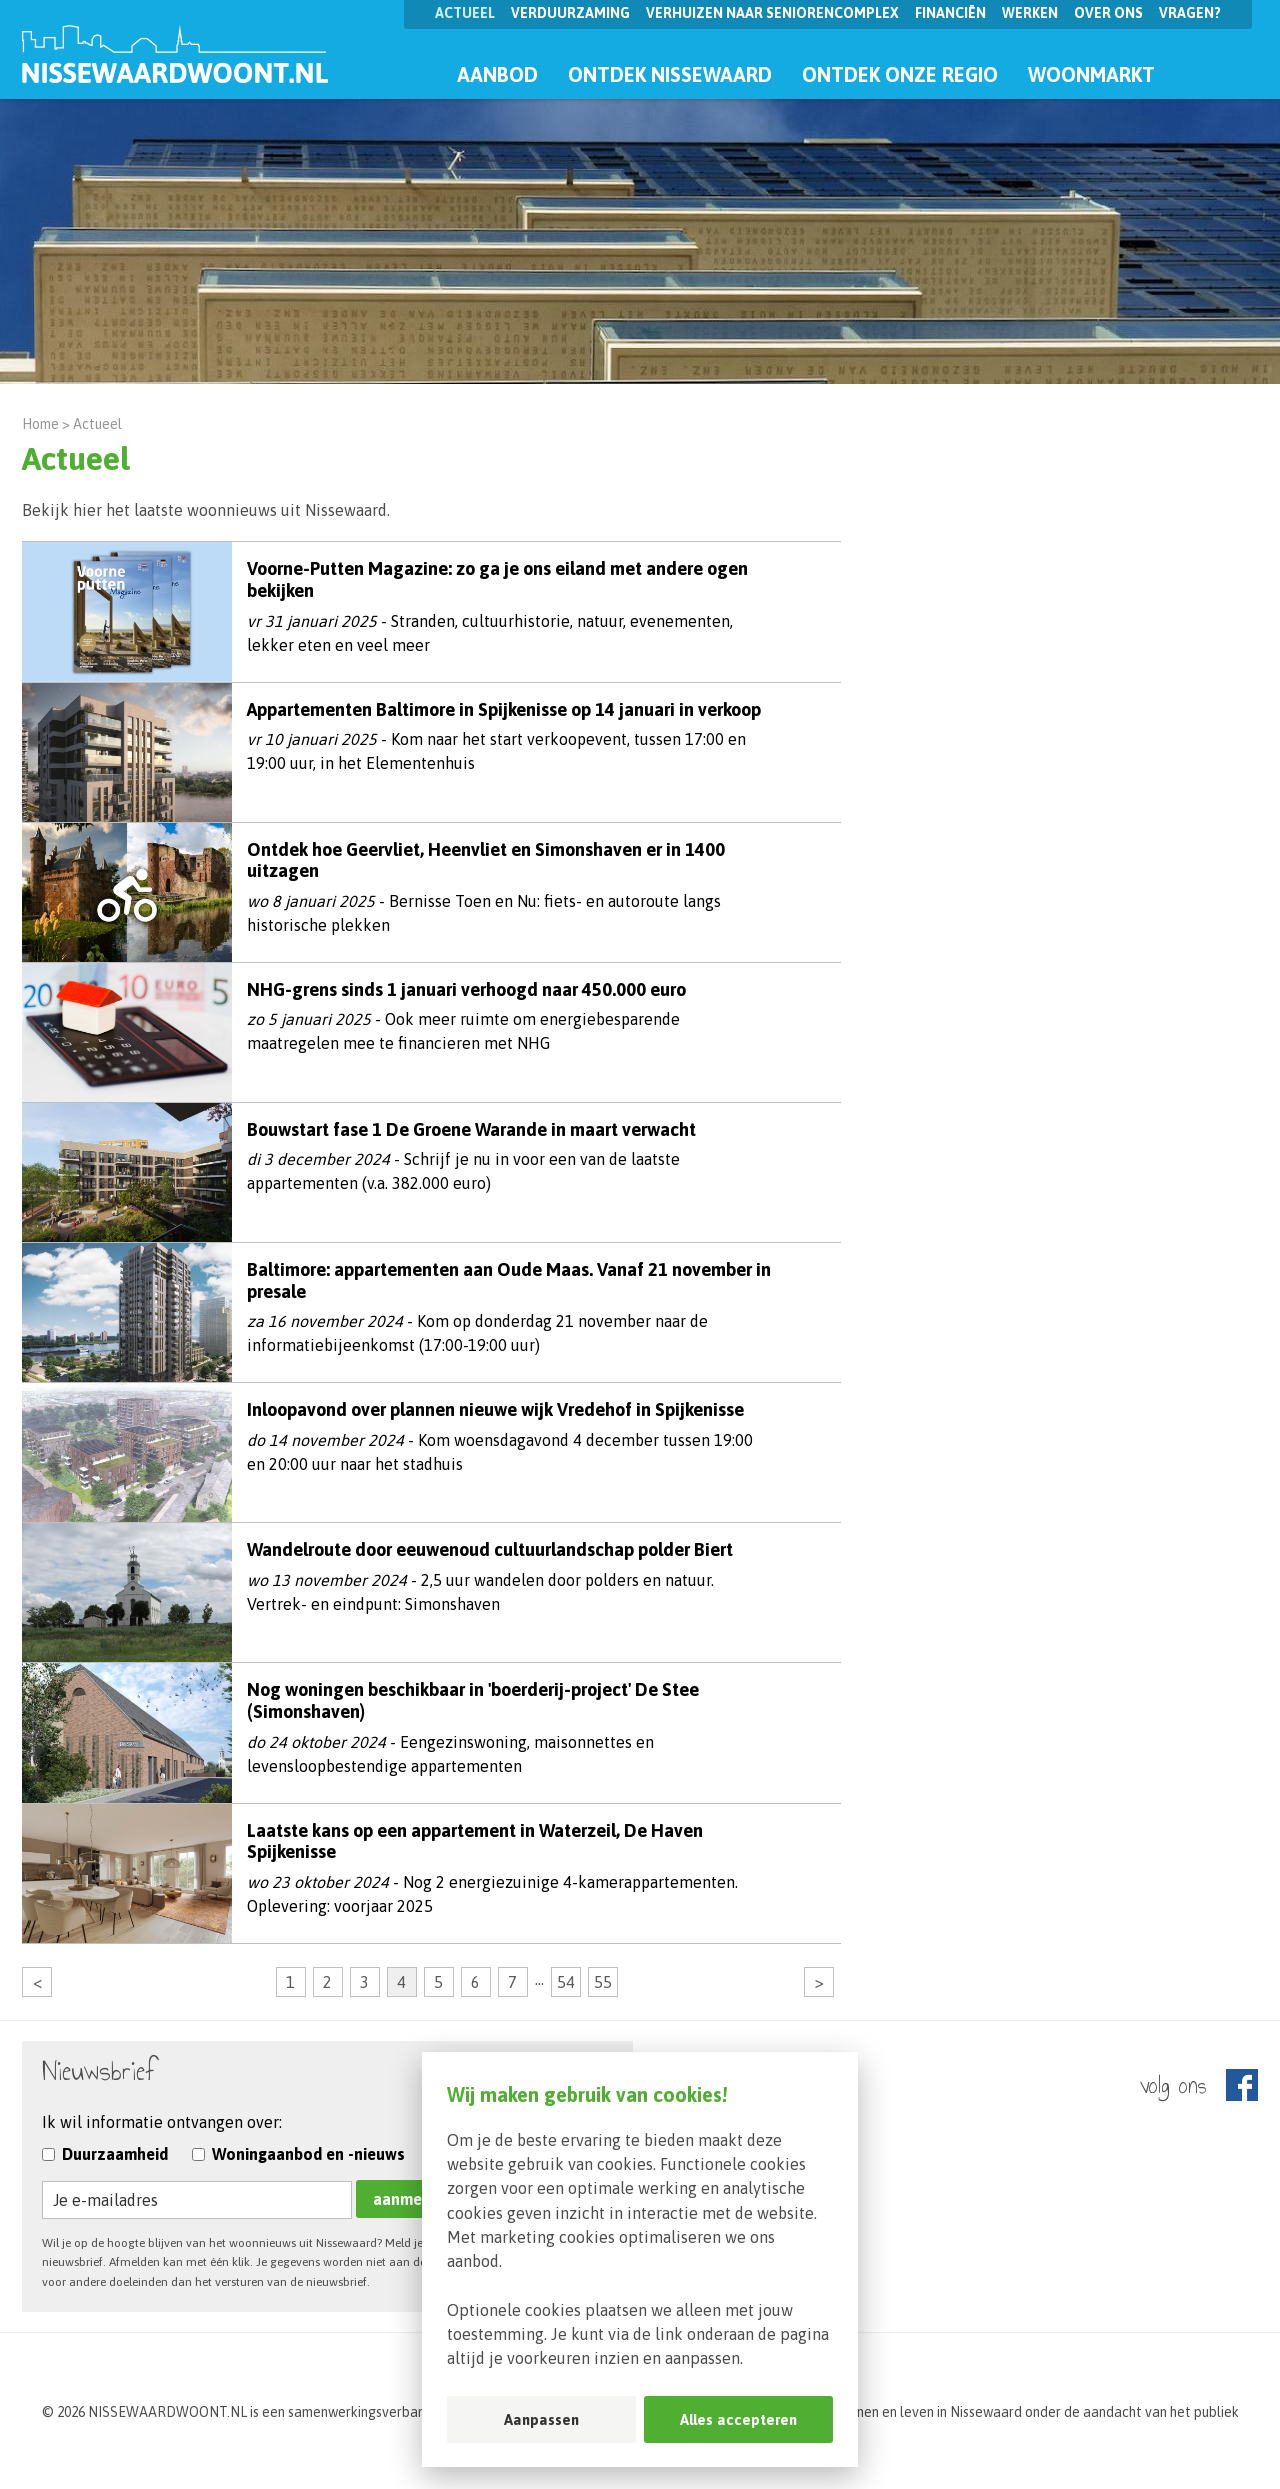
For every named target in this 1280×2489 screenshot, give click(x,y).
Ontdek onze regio (900, 74)
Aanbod (497, 74)
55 (603, 1982)
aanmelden (413, 2199)
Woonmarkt (1091, 74)
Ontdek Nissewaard (670, 74)
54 (566, 1982)
